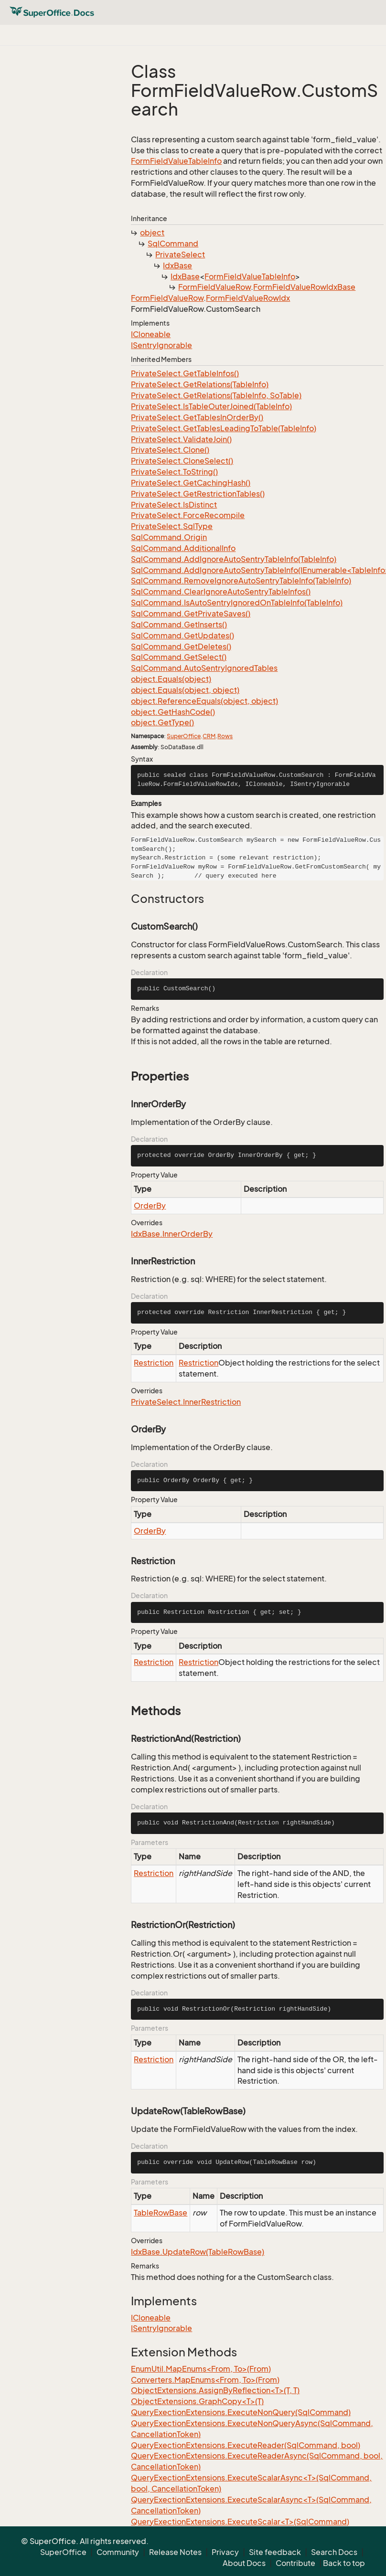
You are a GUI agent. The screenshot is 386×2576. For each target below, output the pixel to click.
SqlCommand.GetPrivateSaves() (190, 613)
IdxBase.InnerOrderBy (172, 1234)
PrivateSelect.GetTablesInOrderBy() (197, 417)
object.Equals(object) (171, 679)
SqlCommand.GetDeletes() (181, 646)
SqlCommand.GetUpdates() (182, 635)
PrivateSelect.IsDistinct (174, 504)
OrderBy (150, 1205)
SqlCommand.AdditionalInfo (183, 548)
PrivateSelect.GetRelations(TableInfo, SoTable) (216, 395)
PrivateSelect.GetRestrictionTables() (198, 493)
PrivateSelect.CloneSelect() (182, 461)
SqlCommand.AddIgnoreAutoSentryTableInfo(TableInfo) (233, 559)
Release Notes (175, 2552)
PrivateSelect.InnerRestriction (186, 1402)
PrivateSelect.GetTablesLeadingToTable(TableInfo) (223, 428)
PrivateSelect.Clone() (170, 450)
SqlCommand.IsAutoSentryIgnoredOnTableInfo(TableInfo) (237, 602)
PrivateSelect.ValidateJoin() (181, 439)
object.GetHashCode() (173, 712)
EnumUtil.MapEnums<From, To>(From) (201, 2369)
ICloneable (151, 334)
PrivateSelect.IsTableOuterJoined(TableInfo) (211, 406)
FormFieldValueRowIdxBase (304, 287)
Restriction (153, 1363)
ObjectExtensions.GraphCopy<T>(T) (197, 2401)
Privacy (225, 2552)
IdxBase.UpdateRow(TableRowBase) (197, 2252)
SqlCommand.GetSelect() (178, 657)
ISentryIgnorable (161, 345)
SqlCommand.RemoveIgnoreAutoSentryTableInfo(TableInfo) (241, 580)
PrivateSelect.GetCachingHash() (190, 483)
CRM (209, 736)
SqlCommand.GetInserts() (179, 624)
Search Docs (334, 2552)
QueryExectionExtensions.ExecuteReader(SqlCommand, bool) (245, 2445)
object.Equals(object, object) (185, 690)
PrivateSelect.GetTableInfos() (185, 373)
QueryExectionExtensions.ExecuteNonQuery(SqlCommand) (241, 2412)
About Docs (244, 2563)
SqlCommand (173, 243)
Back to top (344, 2563)
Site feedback (275, 2552)
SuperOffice (184, 736)
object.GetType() (162, 722)
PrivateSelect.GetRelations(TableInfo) (199, 384)
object (152, 232)
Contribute (295, 2563)
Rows (225, 736)
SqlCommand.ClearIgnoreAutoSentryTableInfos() (221, 591)
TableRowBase (160, 2212)
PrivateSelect (180, 254)
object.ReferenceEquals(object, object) (204, 701)
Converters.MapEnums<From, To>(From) (205, 2380)
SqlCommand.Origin (169, 537)
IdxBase (177, 265)
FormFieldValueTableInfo (176, 161)
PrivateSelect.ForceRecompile (188, 515)
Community (117, 2552)
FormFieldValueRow (214, 287)
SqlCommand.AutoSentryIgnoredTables (204, 668)
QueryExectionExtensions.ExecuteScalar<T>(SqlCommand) (240, 2521)
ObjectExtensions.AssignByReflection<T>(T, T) (215, 2390)
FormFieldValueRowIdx (248, 298)
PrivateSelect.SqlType (172, 526)
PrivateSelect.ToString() (174, 472)
